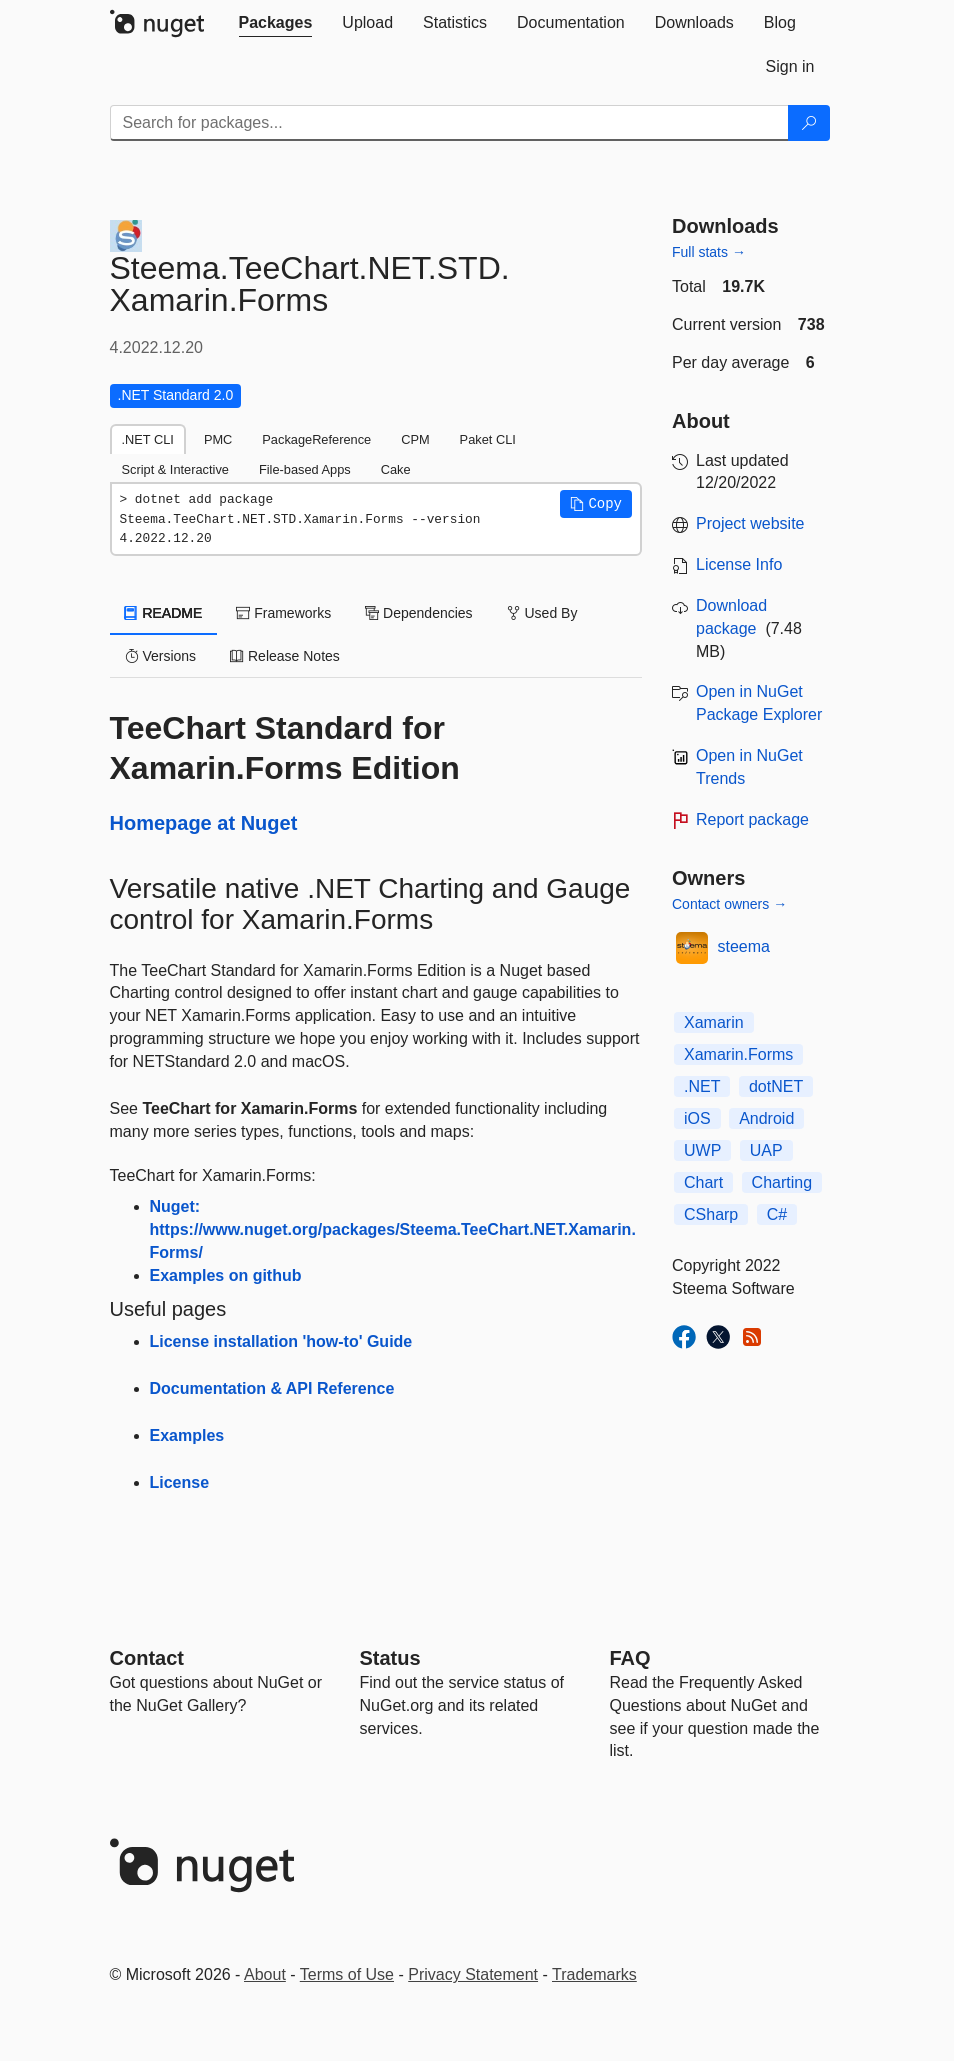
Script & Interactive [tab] (175, 469)
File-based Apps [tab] (305, 469)
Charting (782, 1182)
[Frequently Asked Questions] (630, 1658)
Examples (187, 1435)
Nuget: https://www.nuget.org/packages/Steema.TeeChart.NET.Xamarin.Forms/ (393, 1229)
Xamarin (714, 1022)
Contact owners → (729, 904)
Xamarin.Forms (738, 1054)
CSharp (711, 1214)
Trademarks (594, 1974)
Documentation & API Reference (272, 1388)
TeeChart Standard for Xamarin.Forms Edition (285, 748)
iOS (697, 1118)
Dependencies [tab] (418, 613)
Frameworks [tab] (283, 613)
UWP (702, 1150)
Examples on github (226, 1275)
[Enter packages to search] (449, 123)
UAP (766, 1150)
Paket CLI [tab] (488, 439)
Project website (750, 523)
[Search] (809, 123)
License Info (739, 564)
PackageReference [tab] (316, 439)
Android (766, 1118)
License (180, 1482)
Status (390, 1658)
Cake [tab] (396, 469)
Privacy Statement (473, 1974)
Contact (147, 1658)
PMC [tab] (218, 439)
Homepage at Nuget (204, 823)
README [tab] (164, 613)
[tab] (276, 23)
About (265, 1974)
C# (777, 1214)
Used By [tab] (542, 613)
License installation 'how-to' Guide (281, 1341)
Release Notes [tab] (285, 656)
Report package (752, 819)
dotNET (776, 1086)
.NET (702, 1086)
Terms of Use (347, 1974)
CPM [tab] (415, 439)
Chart (703, 1182)
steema (744, 946)
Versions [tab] (161, 656)
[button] (596, 504)
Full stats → (709, 252)
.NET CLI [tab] (148, 439)
